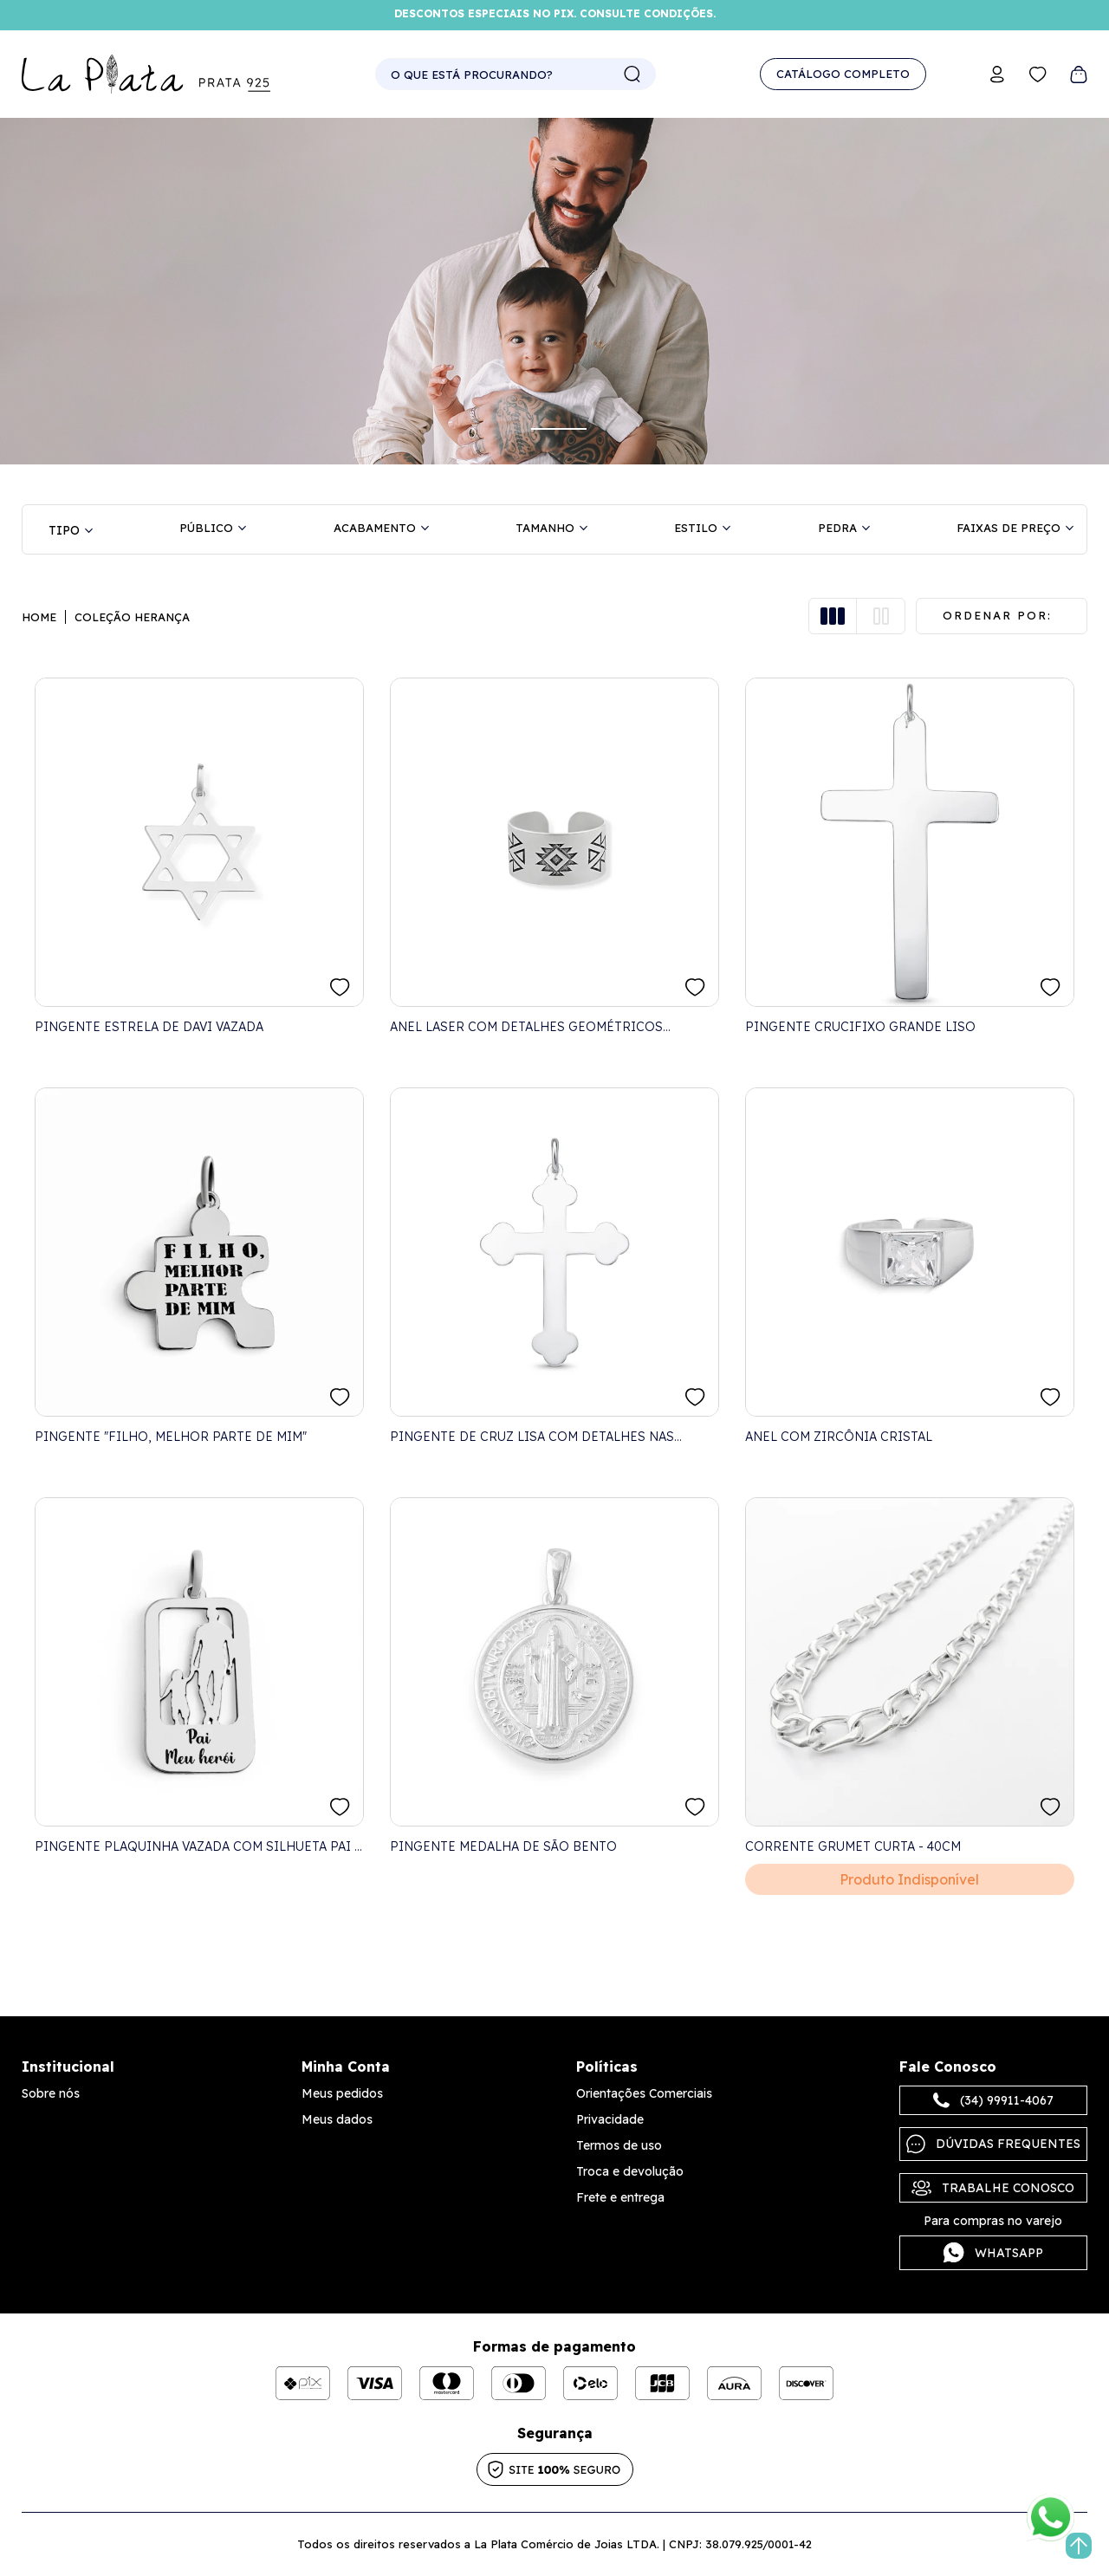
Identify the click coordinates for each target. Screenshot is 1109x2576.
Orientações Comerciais (644, 2093)
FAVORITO (340, 987)
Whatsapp (993, 2252)
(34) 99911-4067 (993, 2100)
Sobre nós (51, 2093)
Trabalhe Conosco (992, 2188)
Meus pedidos (342, 2093)
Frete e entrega (620, 2197)
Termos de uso (619, 2145)
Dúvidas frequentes (993, 2144)
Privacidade (610, 2119)
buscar (632, 74)
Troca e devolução (630, 2171)
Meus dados (337, 2119)
